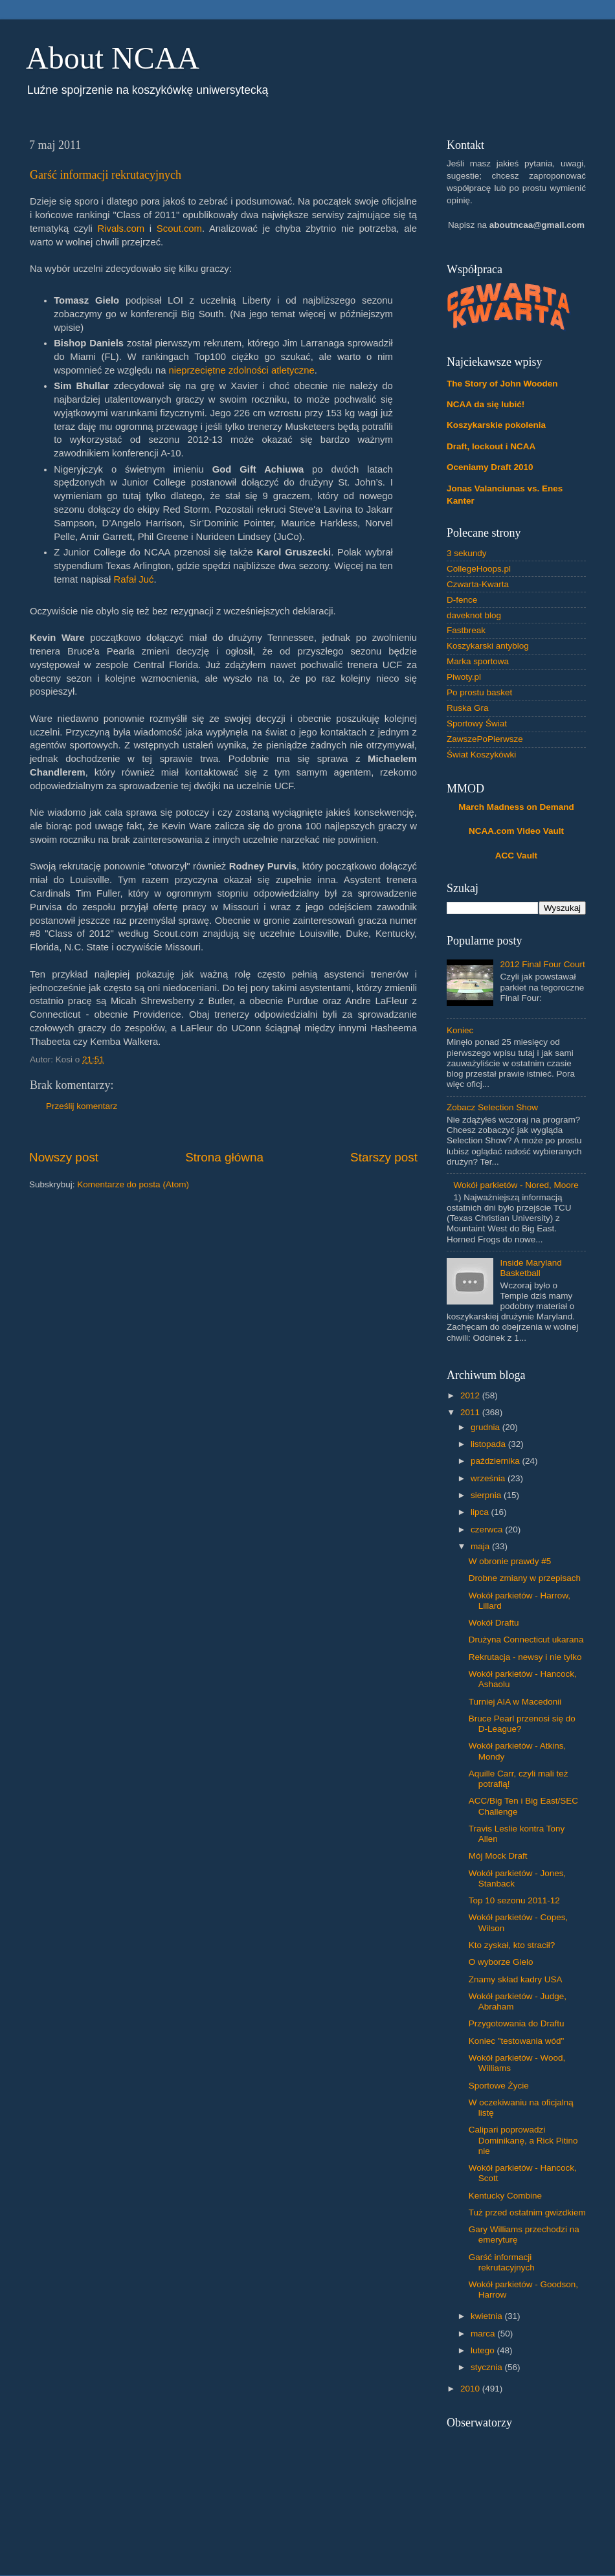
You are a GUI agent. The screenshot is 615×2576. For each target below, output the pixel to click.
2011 (471, 1412)
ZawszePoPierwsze (485, 739)
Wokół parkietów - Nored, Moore (515, 1185)
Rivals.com (121, 228)
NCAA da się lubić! (485, 404)
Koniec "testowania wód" (517, 2041)
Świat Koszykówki (481, 754)
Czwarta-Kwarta (478, 584)
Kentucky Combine (505, 2196)
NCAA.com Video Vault (516, 831)
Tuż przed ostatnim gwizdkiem (527, 2212)
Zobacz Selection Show (492, 1107)
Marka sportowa (478, 661)
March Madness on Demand (516, 807)
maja (481, 1546)
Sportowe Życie (499, 2085)
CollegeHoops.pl (479, 569)
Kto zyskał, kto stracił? (512, 1945)
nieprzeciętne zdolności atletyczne (242, 370)
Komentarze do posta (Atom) (133, 1184)
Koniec (460, 1030)
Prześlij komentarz (81, 1106)
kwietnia (488, 2316)
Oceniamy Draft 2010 (490, 467)
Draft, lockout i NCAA (491, 446)
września (489, 1478)
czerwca (488, 1529)
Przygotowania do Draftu (517, 2023)
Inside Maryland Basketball (530, 1268)
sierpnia (487, 1495)
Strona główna (224, 1157)
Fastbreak (466, 630)
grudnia (486, 1427)
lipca (481, 1512)
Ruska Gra (468, 708)
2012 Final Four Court (542, 964)
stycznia (488, 2367)
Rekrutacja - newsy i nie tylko (525, 1657)
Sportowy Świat (477, 723)
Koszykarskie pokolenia (496, 425)
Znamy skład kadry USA (516, 1979)
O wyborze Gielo (501, 1962)
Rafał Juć (134, 579)
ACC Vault (516, 855)
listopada (489, 1444)
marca (484, 2333)
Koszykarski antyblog (488, 646)
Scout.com (179, 228)
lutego (484, 2350)
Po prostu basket (479, 692)
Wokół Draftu (494, 1623)
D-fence (462, 600)
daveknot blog (474, 615)
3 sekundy (467, 553)
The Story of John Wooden (502, 383)
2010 (471, 2388)
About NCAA (112, 58)
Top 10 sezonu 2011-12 (514, 1900)
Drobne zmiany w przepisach (525, 1578)
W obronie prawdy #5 (510, 1561)
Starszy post (384, 1157)
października (496, 1461)
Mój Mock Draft (498, 1856)
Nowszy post (63, 1157)
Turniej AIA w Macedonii (515, 1702)
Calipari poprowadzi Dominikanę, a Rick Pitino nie (523, 2140)
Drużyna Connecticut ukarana (526, 1639)
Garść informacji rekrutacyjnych (105, 174)
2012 (471, 1395)
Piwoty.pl (464, 677)
